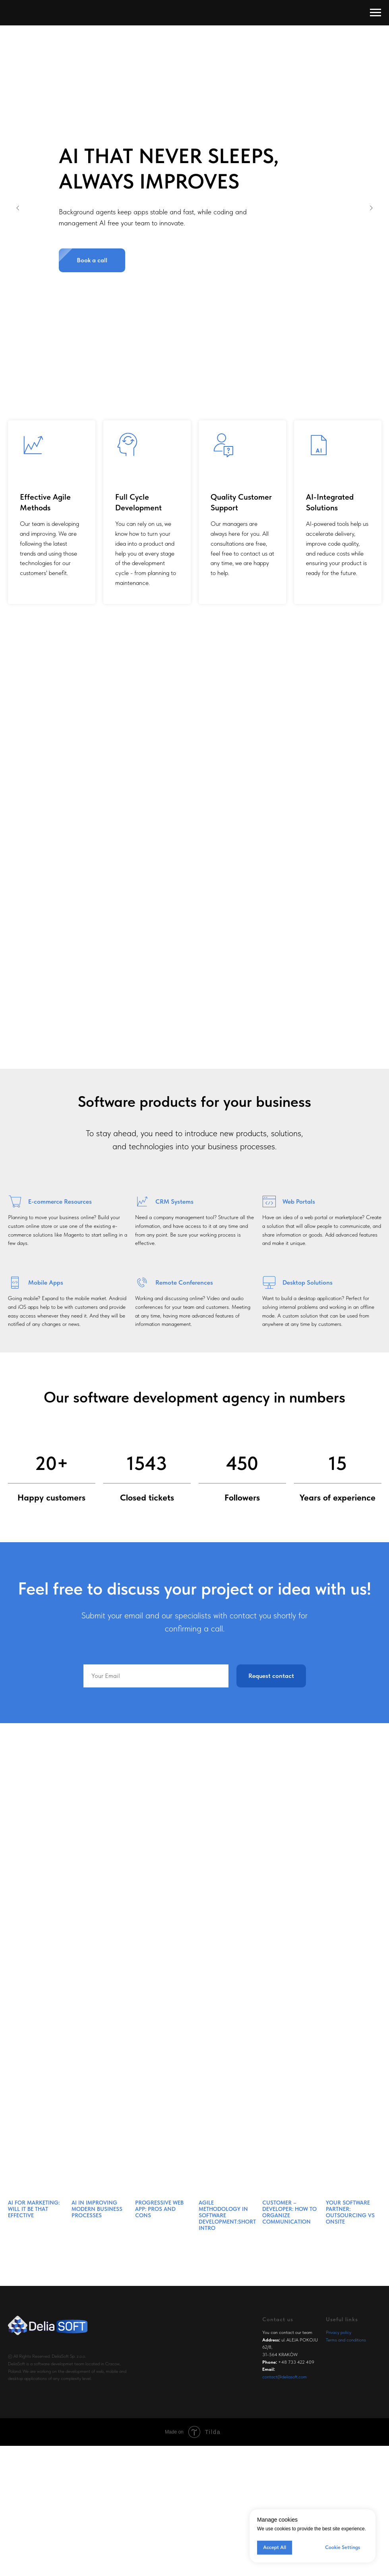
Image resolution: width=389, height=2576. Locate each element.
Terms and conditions (346, 2340)
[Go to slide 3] (203, 355)
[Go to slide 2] (195, 355)
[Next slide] (371, 208)
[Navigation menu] (375, 13)
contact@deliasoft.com (284, 2377)
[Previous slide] (18, 208)
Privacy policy (338, 2332)
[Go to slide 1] (187, 355)
